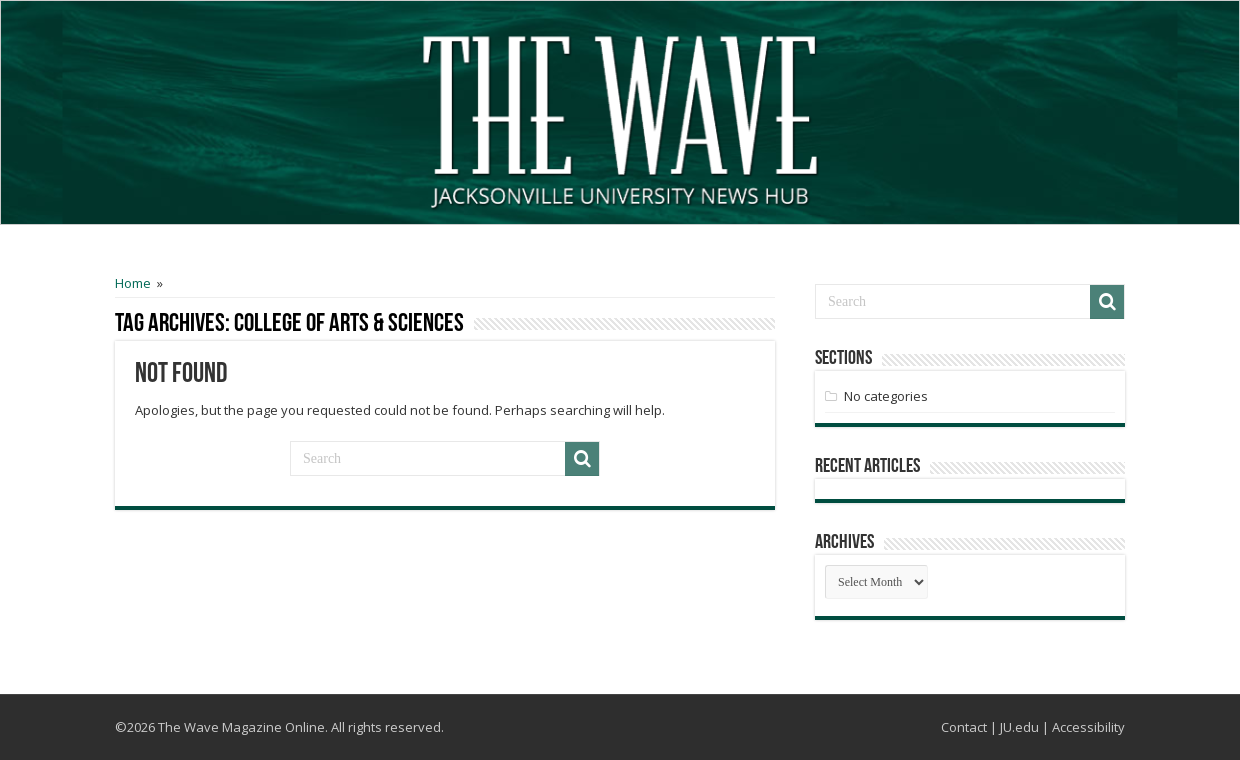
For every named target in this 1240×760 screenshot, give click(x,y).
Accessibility (1088, 727)
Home (133, 283)
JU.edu (1019, 727)
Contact (964, 727)
